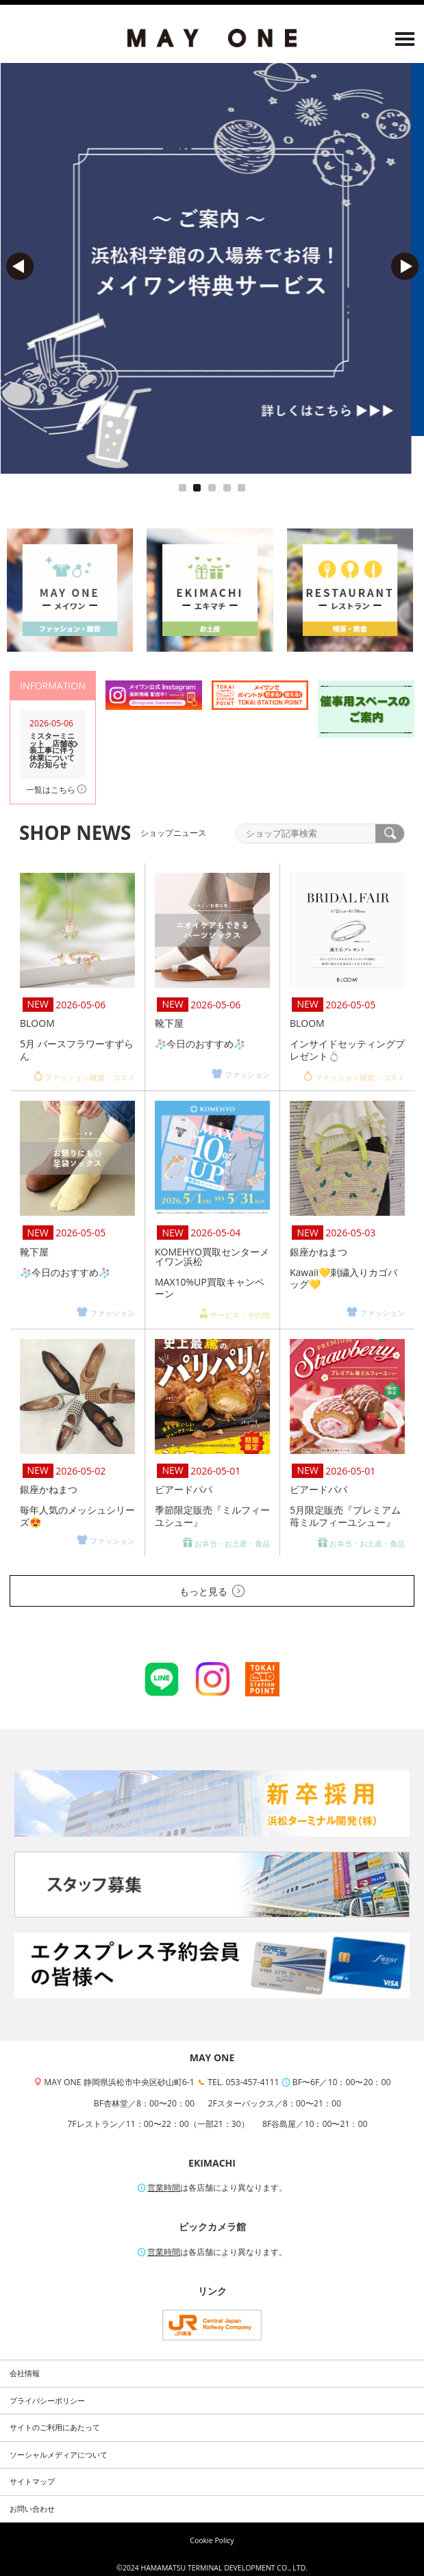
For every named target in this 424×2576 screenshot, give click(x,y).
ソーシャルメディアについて (59, 2455)
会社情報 (25, 2373)
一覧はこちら (56, 789)
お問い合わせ (32, 2509)
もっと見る (212, 1591)
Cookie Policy (212, 2540)
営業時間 (163, 2187)
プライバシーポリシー (47, 2401)
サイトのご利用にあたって (55, 2427)
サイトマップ (32, 2481)
